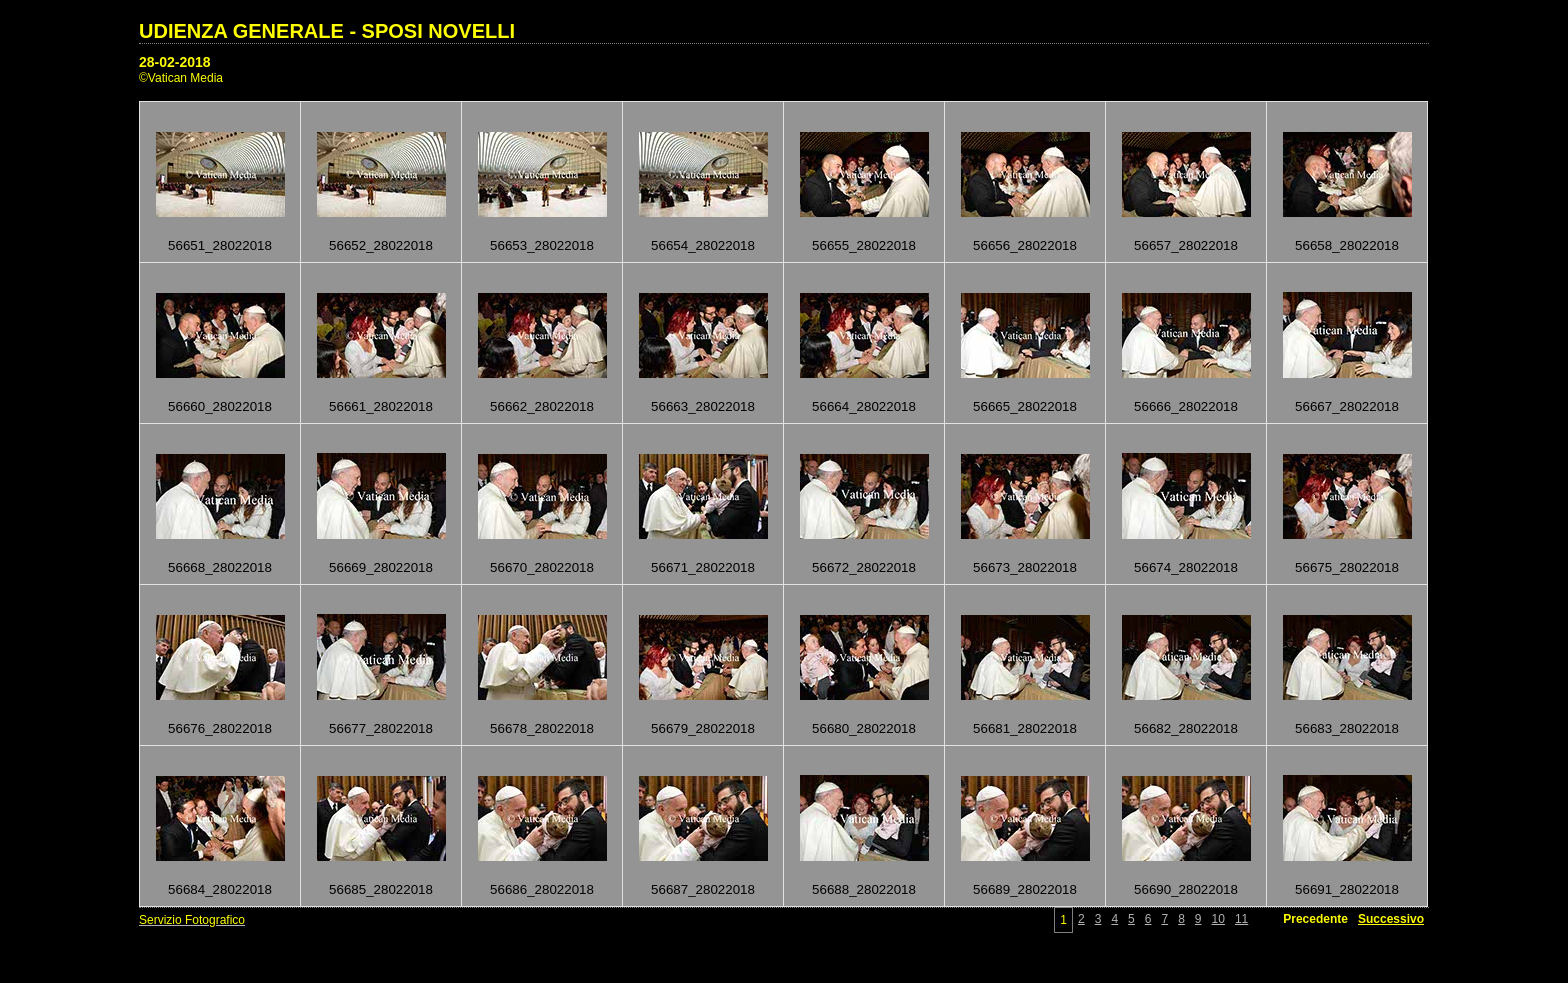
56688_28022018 (864, 889)
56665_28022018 (1025, 406)
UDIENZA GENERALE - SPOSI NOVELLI (327, 31)
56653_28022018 (542, 245)
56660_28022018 (220, 406)
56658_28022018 (1347, 245)
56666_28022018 (1186, 406)
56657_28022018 (1186, 245)
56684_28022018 (220, 889)
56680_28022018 (864, 728)
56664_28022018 (864, 406)
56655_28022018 (864, 245)
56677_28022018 (381, 728)
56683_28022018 (1347, 728)
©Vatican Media (181, 78)
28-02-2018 (175, 62)
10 (1218, 919)
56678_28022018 (542, 728)
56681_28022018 (1025, 728)
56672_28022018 (864, 567)
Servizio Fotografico (192, 920)
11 (1241, 919)
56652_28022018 (381, 245)
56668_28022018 (220, 567)
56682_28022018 (1186, 728)
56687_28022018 (703, 889)
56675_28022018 (1347, 567)
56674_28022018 (1186, 567)
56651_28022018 (220, 245)
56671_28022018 (703, 567)
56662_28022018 (542, 406)
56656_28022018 (1025, 245)
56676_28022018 (220, 728)
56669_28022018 (381, 567)
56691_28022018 (1347, 889)
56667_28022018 (1347, 406)
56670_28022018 (542, 567)
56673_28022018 (1025, 567)
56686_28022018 (542, 889)
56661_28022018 (381, 406)
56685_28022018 (381, 889)
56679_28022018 (703, 728)
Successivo (1391, 919)
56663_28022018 (703, 406)
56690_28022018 (1186, 889)
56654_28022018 (703, 245)
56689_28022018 (1025, 889)
